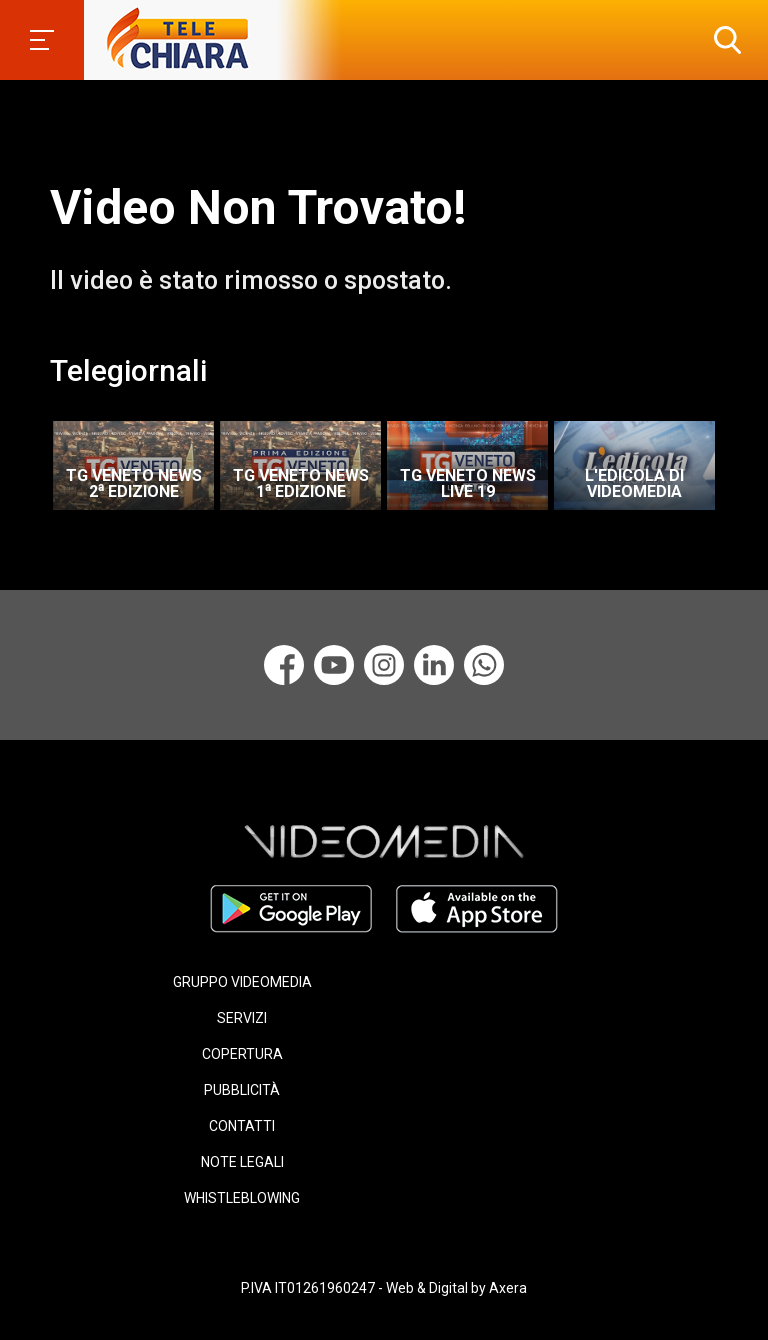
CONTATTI (242, 1126)
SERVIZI (242, 1018)
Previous (40, 459)
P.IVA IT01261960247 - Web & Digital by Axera (384, 1288)
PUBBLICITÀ (242, 1090)
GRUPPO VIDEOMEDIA (242, 982)
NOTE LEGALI (242, 1162)
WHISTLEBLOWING (242, 1198)
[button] (723, 40)
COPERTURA (242, 1054)
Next (738, 459)
